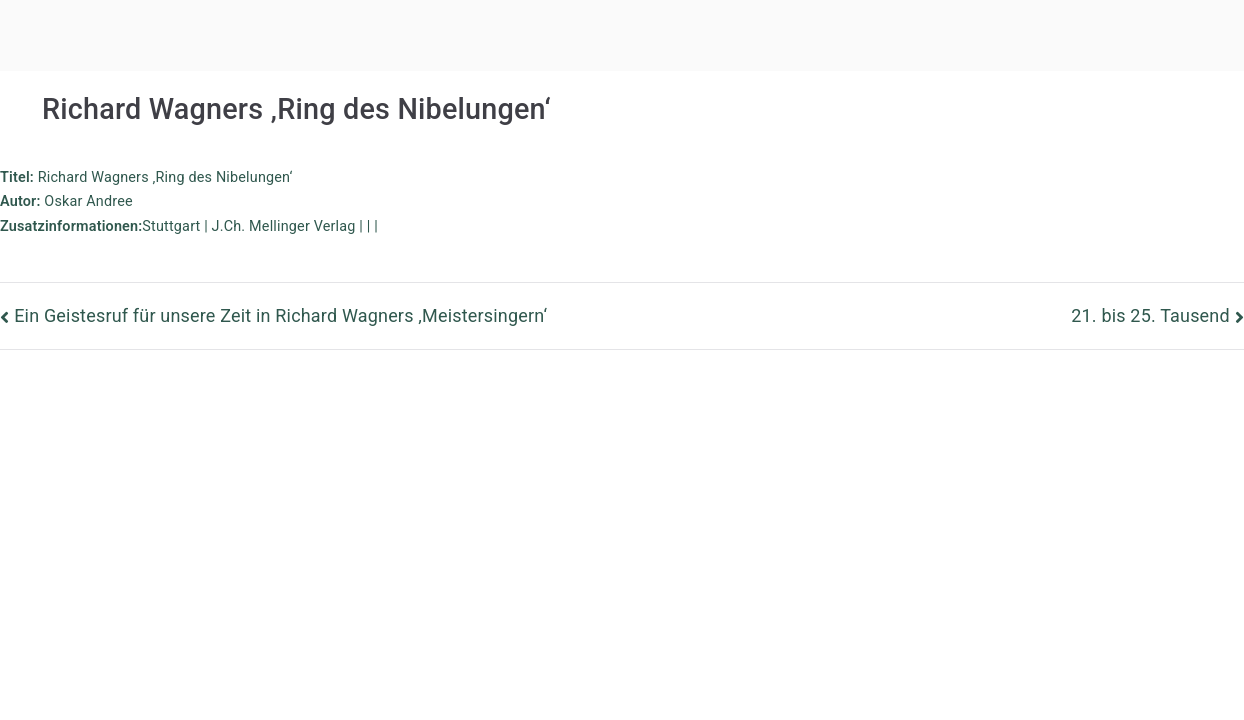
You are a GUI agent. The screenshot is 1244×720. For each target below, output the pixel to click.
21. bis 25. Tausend (1150, 315)
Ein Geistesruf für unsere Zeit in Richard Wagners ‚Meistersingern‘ (280, 315)
